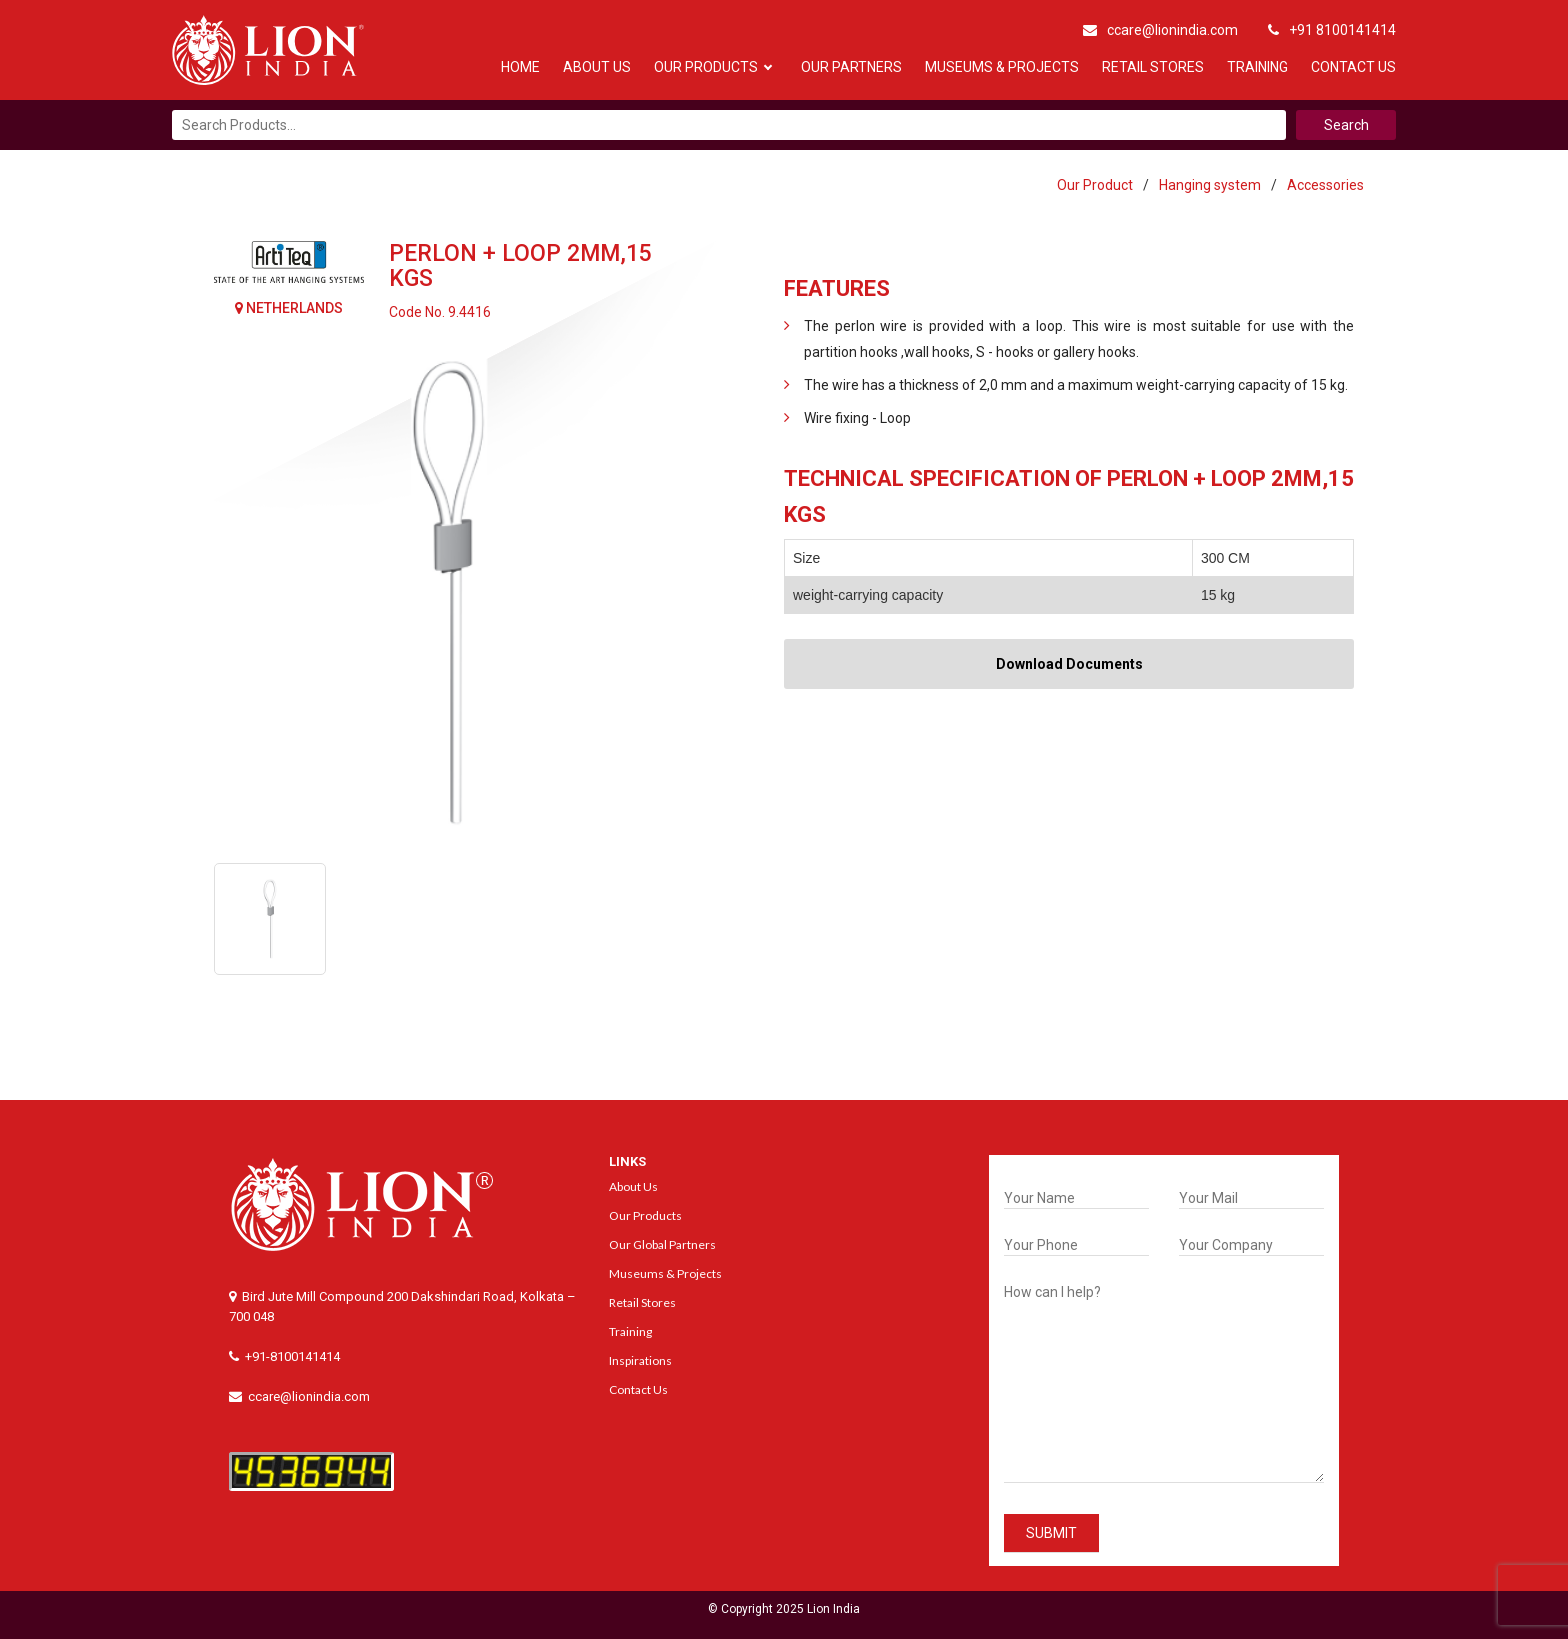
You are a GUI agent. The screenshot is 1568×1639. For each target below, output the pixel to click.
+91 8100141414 (1332, 30)
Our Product (1095, 185)
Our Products (706, 67)
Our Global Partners (662, 1244)
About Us (597, 67)
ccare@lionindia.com (1160, 30)
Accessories (1325, 185)
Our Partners (851, 67)
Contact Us (1353, 67)
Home (520, 67)
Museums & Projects (1002, 67)
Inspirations (640, 1360)
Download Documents (1069, 664)
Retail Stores (1153, 67)
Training (1257, 67)
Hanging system (1210, 185)
